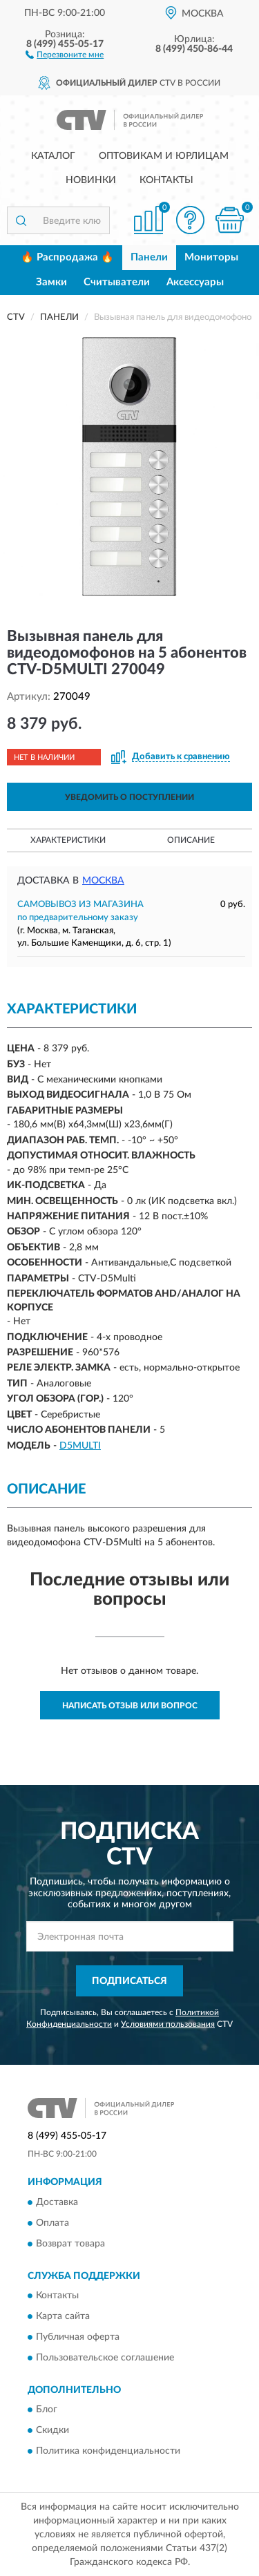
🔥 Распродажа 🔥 (67, 257)
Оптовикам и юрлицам (164, 156)
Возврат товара (70, 2244)
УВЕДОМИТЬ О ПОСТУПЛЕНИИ (129, 797)
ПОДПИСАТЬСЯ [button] (129, 1981)
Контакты (166, 180)
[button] (65, 54)
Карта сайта (63, 2316)
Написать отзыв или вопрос (130, 1705)
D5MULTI (80, 1446)
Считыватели (117, 282)
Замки (51, 282)
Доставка (57, 2202)
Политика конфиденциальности (108, 2451)
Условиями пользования (168, 2024)
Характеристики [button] (68, 840)
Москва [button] (103, 881)
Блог (46, 2410)
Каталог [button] (53, 156)
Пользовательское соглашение (105, 2358)
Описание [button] (191, 840)
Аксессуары (195, 282)
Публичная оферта (77, 2337)
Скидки (52, 2431)
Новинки (91, 180)
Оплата (52, 2223)
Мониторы (211, 257)
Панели (149, 257)
